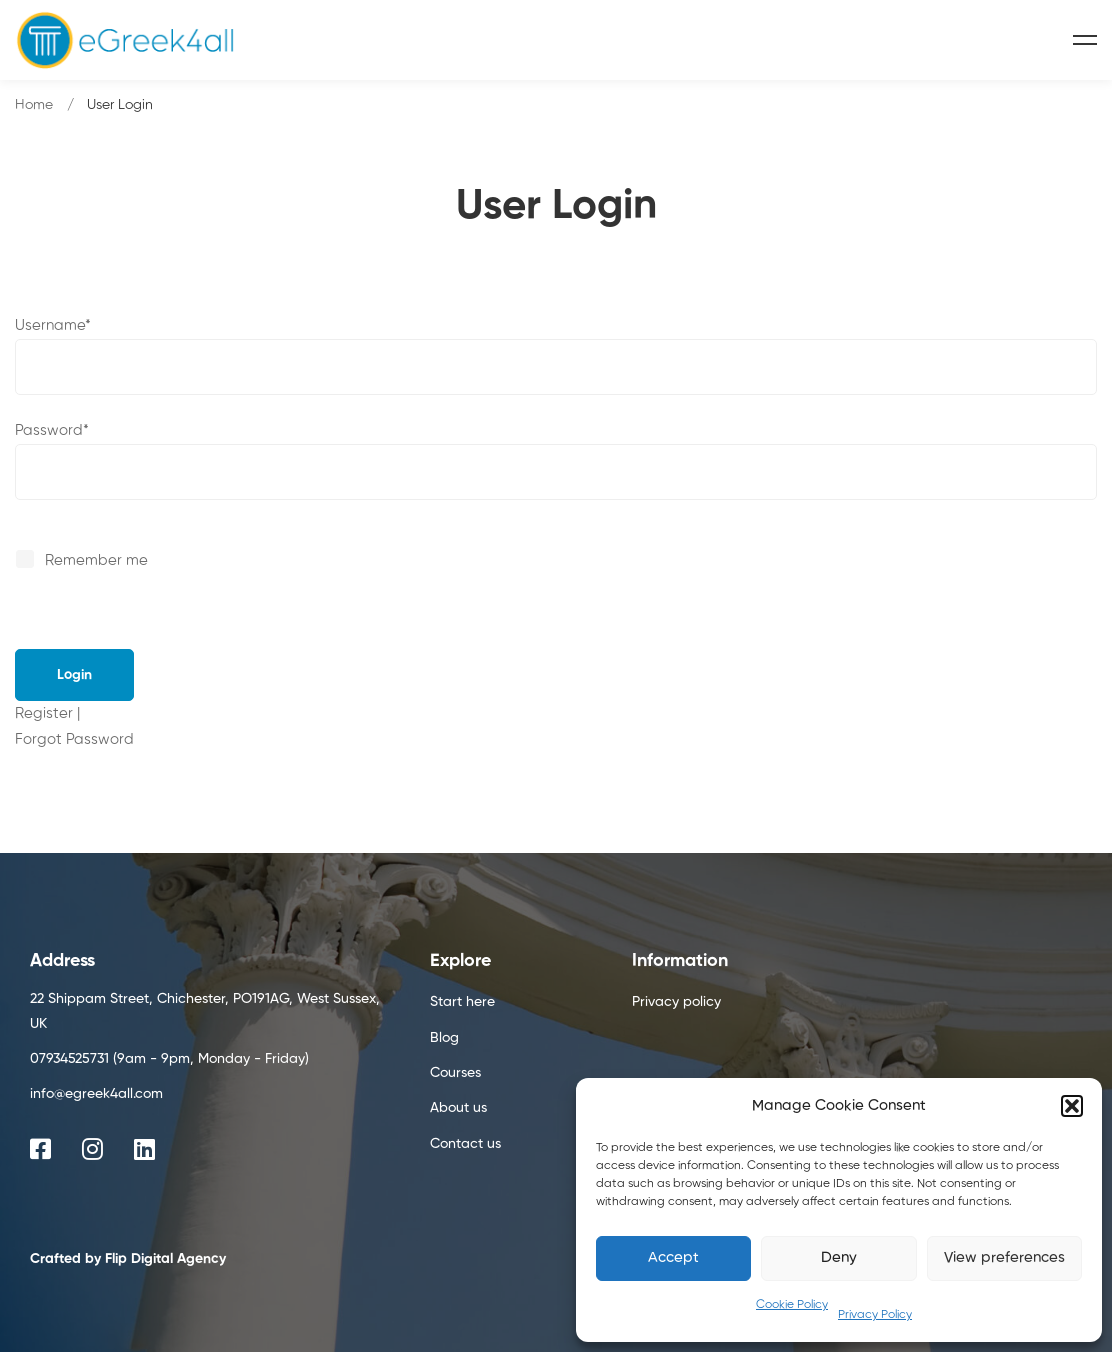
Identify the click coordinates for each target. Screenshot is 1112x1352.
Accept (673, 1257)
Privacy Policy (875, 1315)
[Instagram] (92, 1149)
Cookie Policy (792, 1305)
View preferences (1004, 1257)
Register (44, 713)
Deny (839, 1257)
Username (53, 325)
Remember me (83, 560)
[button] (1072, 1106)
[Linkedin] (144, 1149)
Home (34, 105)
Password (52, 430)
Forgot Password (74, 739)
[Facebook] (40, 1149)
